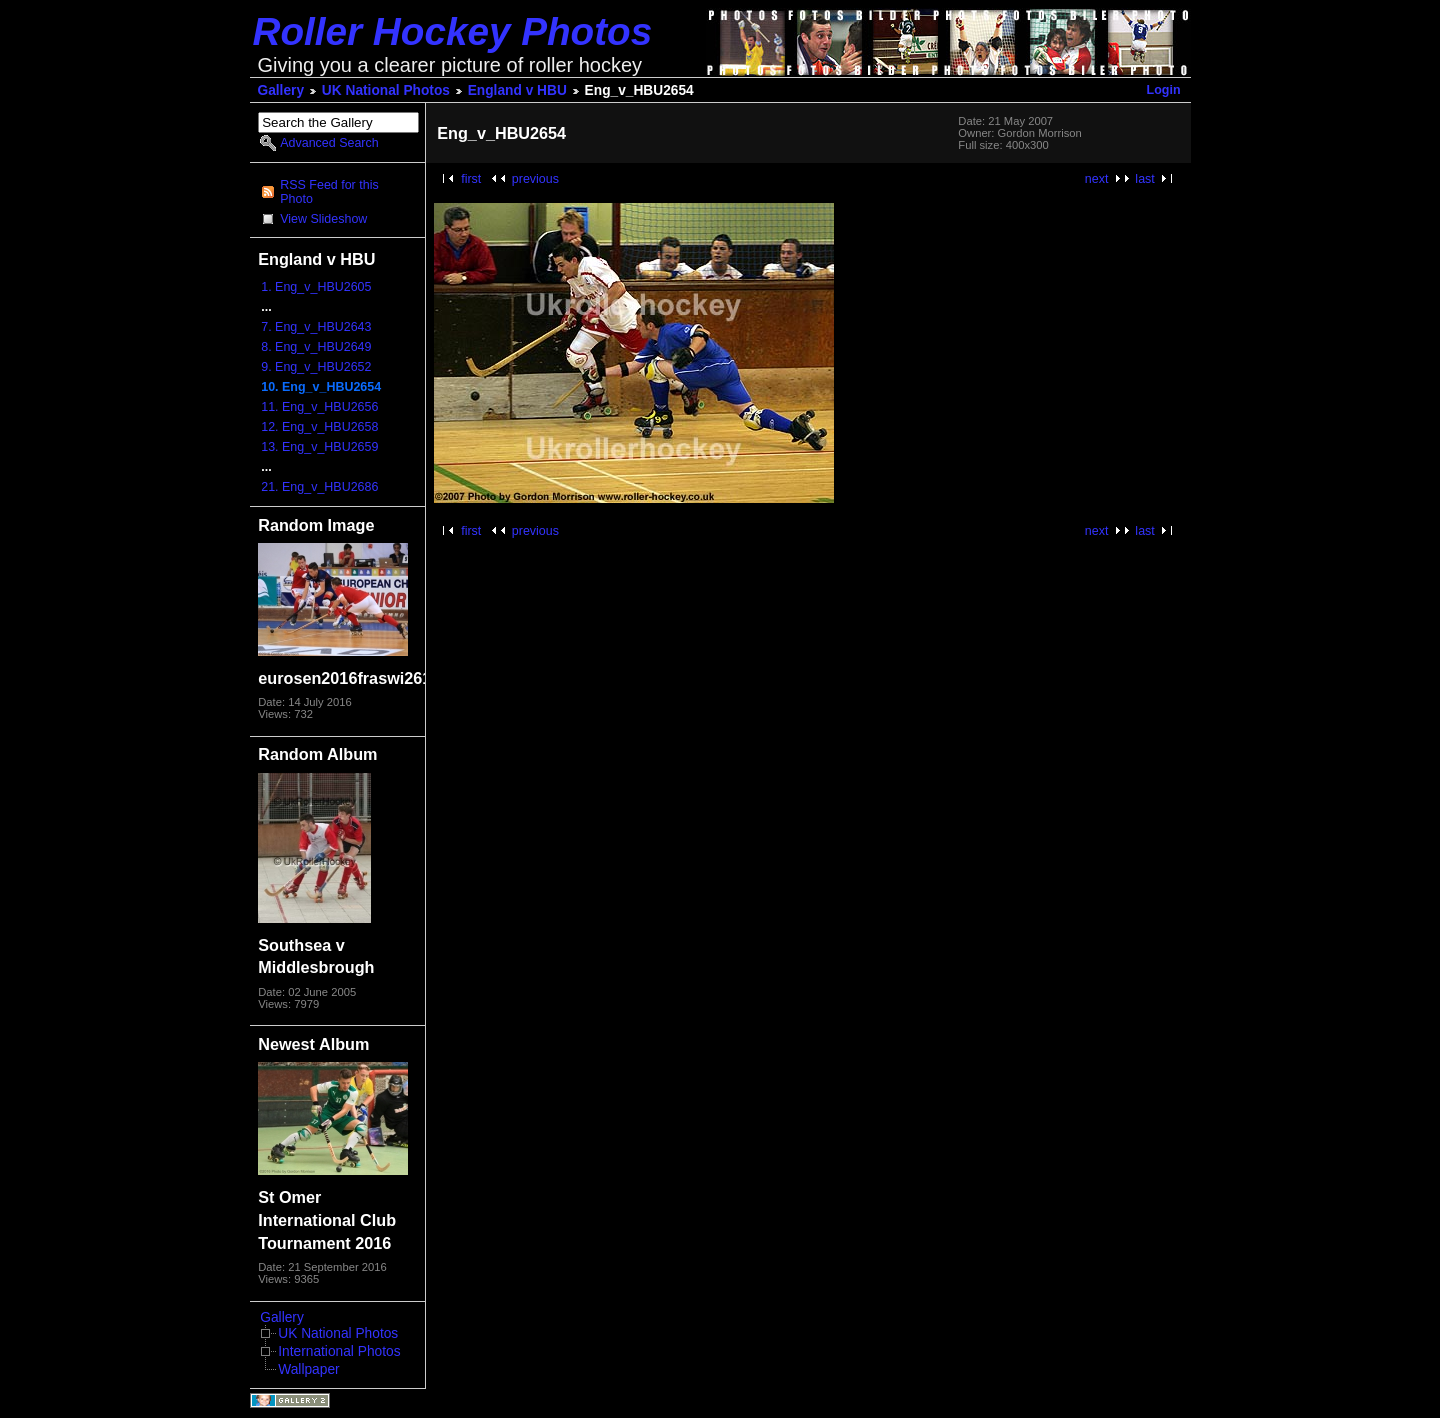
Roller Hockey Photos (453, 31)
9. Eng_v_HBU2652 (316, 367)
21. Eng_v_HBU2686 (319, 487)
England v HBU (517, 90)
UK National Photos (386, 90)
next (1097, 179)
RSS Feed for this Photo (329, 192)
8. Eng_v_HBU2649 (316, 347)
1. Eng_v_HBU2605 (316, 287)
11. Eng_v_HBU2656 (319, 407)
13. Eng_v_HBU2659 (319, 447)
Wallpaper (308, 1369)
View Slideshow (323, 219)
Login (1164, 90)
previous (535, 179)
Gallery (281, 90)
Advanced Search (329, 143)
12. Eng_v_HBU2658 (319, 427)
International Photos (339, 1351)
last (1144, 179)
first (471, 179)
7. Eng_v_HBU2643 (316, 327)
